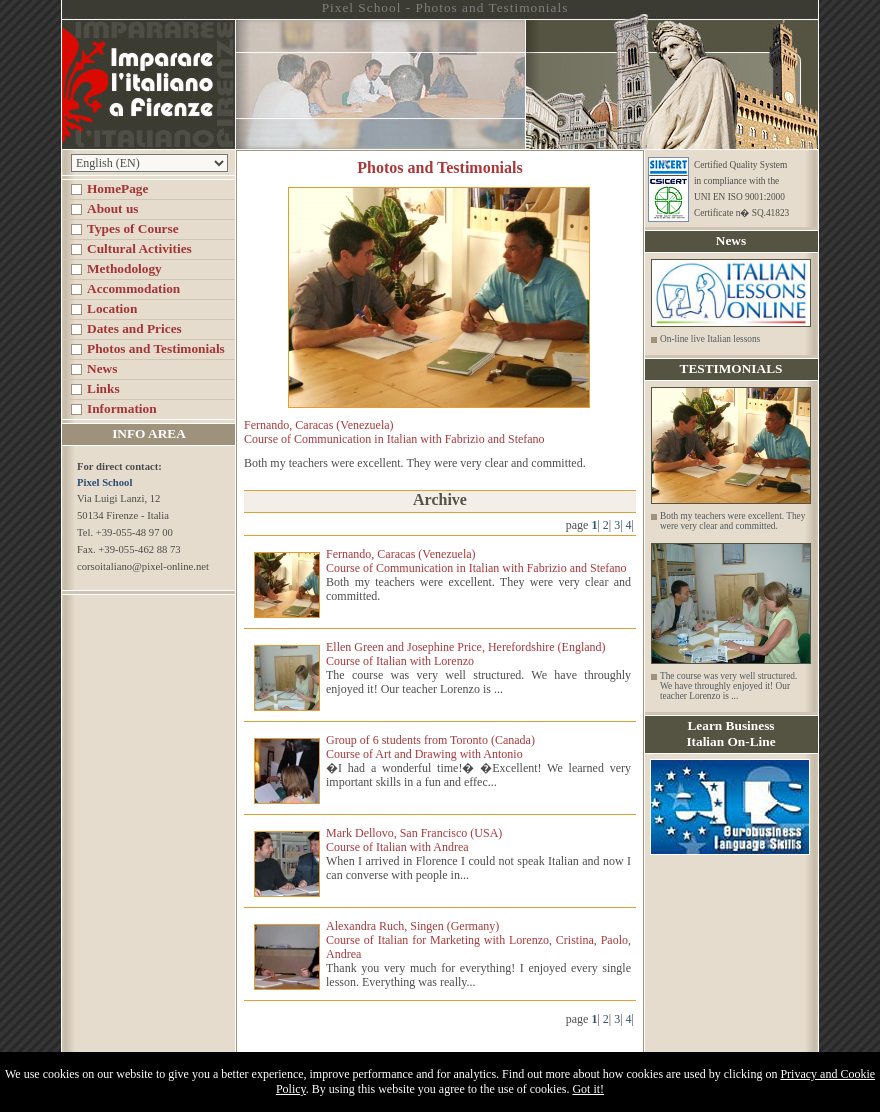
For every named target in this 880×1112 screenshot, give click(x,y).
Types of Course (133, 228)
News (102, 368)
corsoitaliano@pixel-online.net (143, 566)
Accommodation (133, 288)
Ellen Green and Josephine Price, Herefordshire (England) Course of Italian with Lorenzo (466, 654)
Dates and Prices (134, 328)
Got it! (588, 1089)
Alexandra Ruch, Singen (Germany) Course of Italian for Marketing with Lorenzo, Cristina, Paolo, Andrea (478, 940)
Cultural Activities (139, 248)
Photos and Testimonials (156, 348)
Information (122, 408)
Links (103, 388)
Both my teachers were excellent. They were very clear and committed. (732, 521)
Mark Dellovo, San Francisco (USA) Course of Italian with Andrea (414, 840)
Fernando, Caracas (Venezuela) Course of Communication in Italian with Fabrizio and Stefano (476, 561)
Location (112, 308)
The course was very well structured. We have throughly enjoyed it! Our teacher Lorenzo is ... (478, 682)
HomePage (117, 188)
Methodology (124, 268)
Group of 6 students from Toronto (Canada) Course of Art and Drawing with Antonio (430, 747)
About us (112, 208)
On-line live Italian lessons (710, 339)
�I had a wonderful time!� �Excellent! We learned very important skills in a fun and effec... (478, 775)
